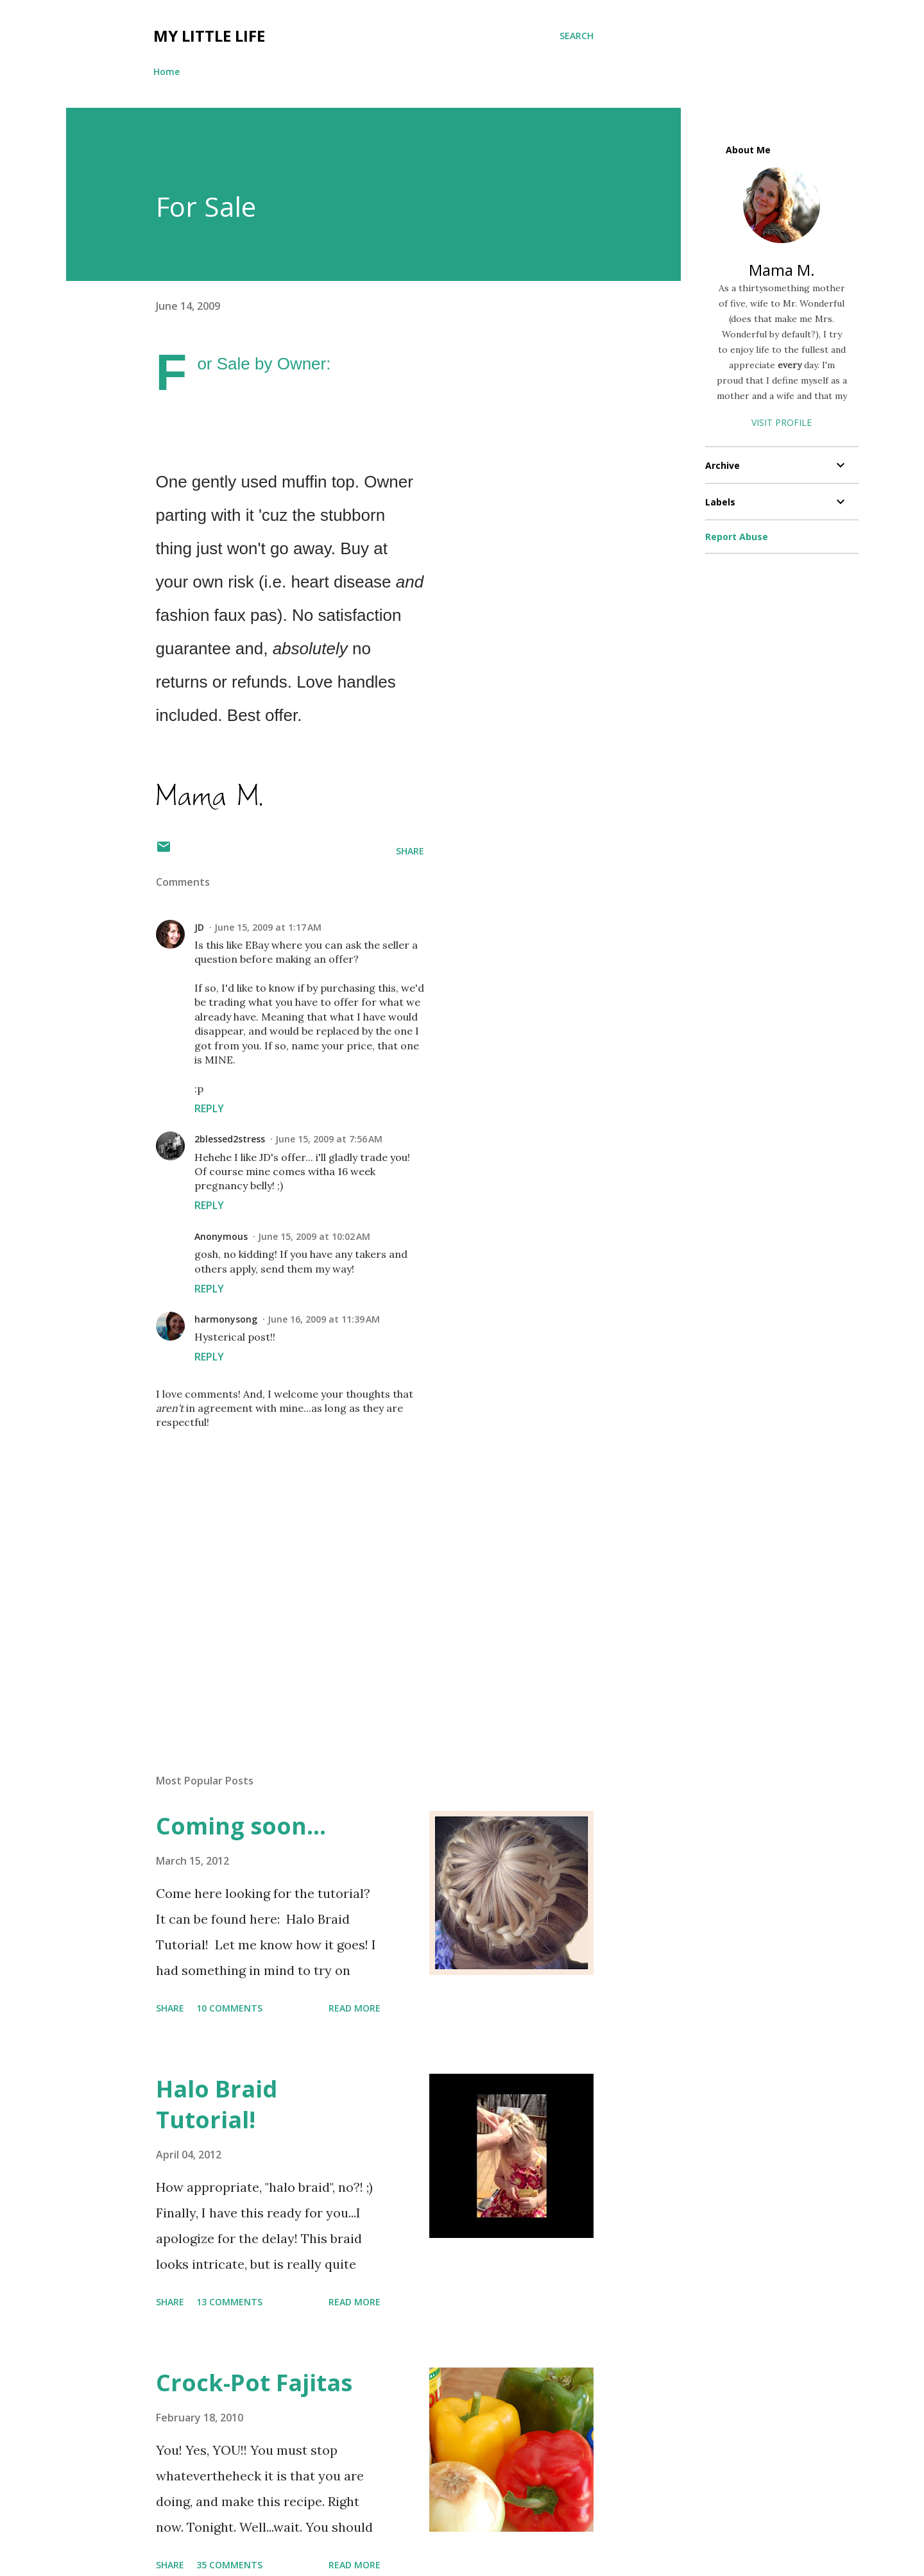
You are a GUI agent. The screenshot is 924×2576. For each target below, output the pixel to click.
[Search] (577, 36)
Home (166, 71)
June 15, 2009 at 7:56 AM (328, 1139)
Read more (355, 2008)
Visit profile (781, 422)
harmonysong (225, 1319)
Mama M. (782, 269)
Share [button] (410, 851)
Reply (209, 1108)
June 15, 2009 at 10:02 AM (314, 1236)
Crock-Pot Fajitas (254, 2382)
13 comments (229, 2302)
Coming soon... (241, 1826)
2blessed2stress (229, 1139)
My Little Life (209, 35)
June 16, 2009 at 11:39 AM (324, 1319)
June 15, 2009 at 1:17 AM (267, 927)
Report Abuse (736, 536)
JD (199, 927)
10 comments (229, 2008)
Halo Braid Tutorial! (216, 2104)
